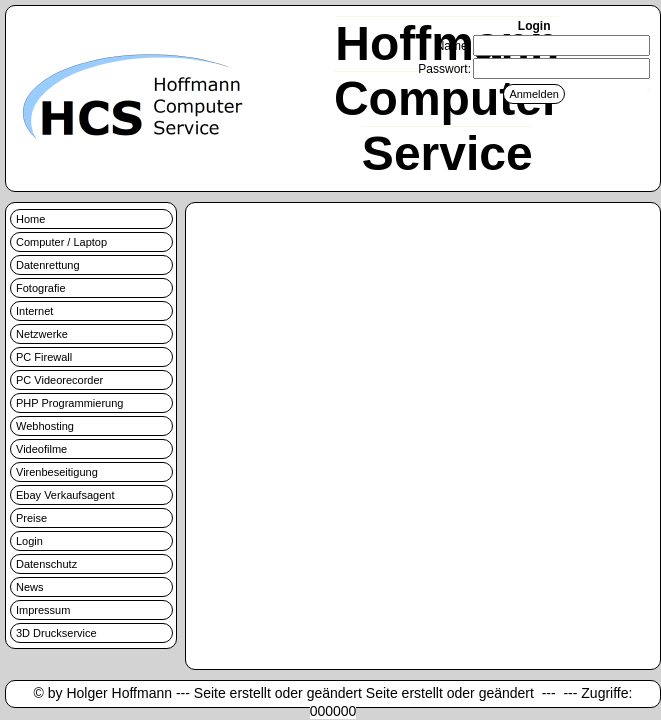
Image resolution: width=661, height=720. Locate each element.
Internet (34, 311)
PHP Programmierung (69, 403)
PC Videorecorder (59, 380)
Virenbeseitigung (57, 472)
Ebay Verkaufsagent (65, 495)
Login (29, 541)
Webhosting (45, 426)
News (30, 587)
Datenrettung (48, 265)
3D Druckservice (56, 633)
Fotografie (41, 288)
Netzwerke (42, 334)
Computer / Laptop (61, 242)
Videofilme (41, 449)
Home (30, 219)
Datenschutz (46, 564)
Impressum (43, 610)
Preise (31, 518)
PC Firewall (44, 357)
